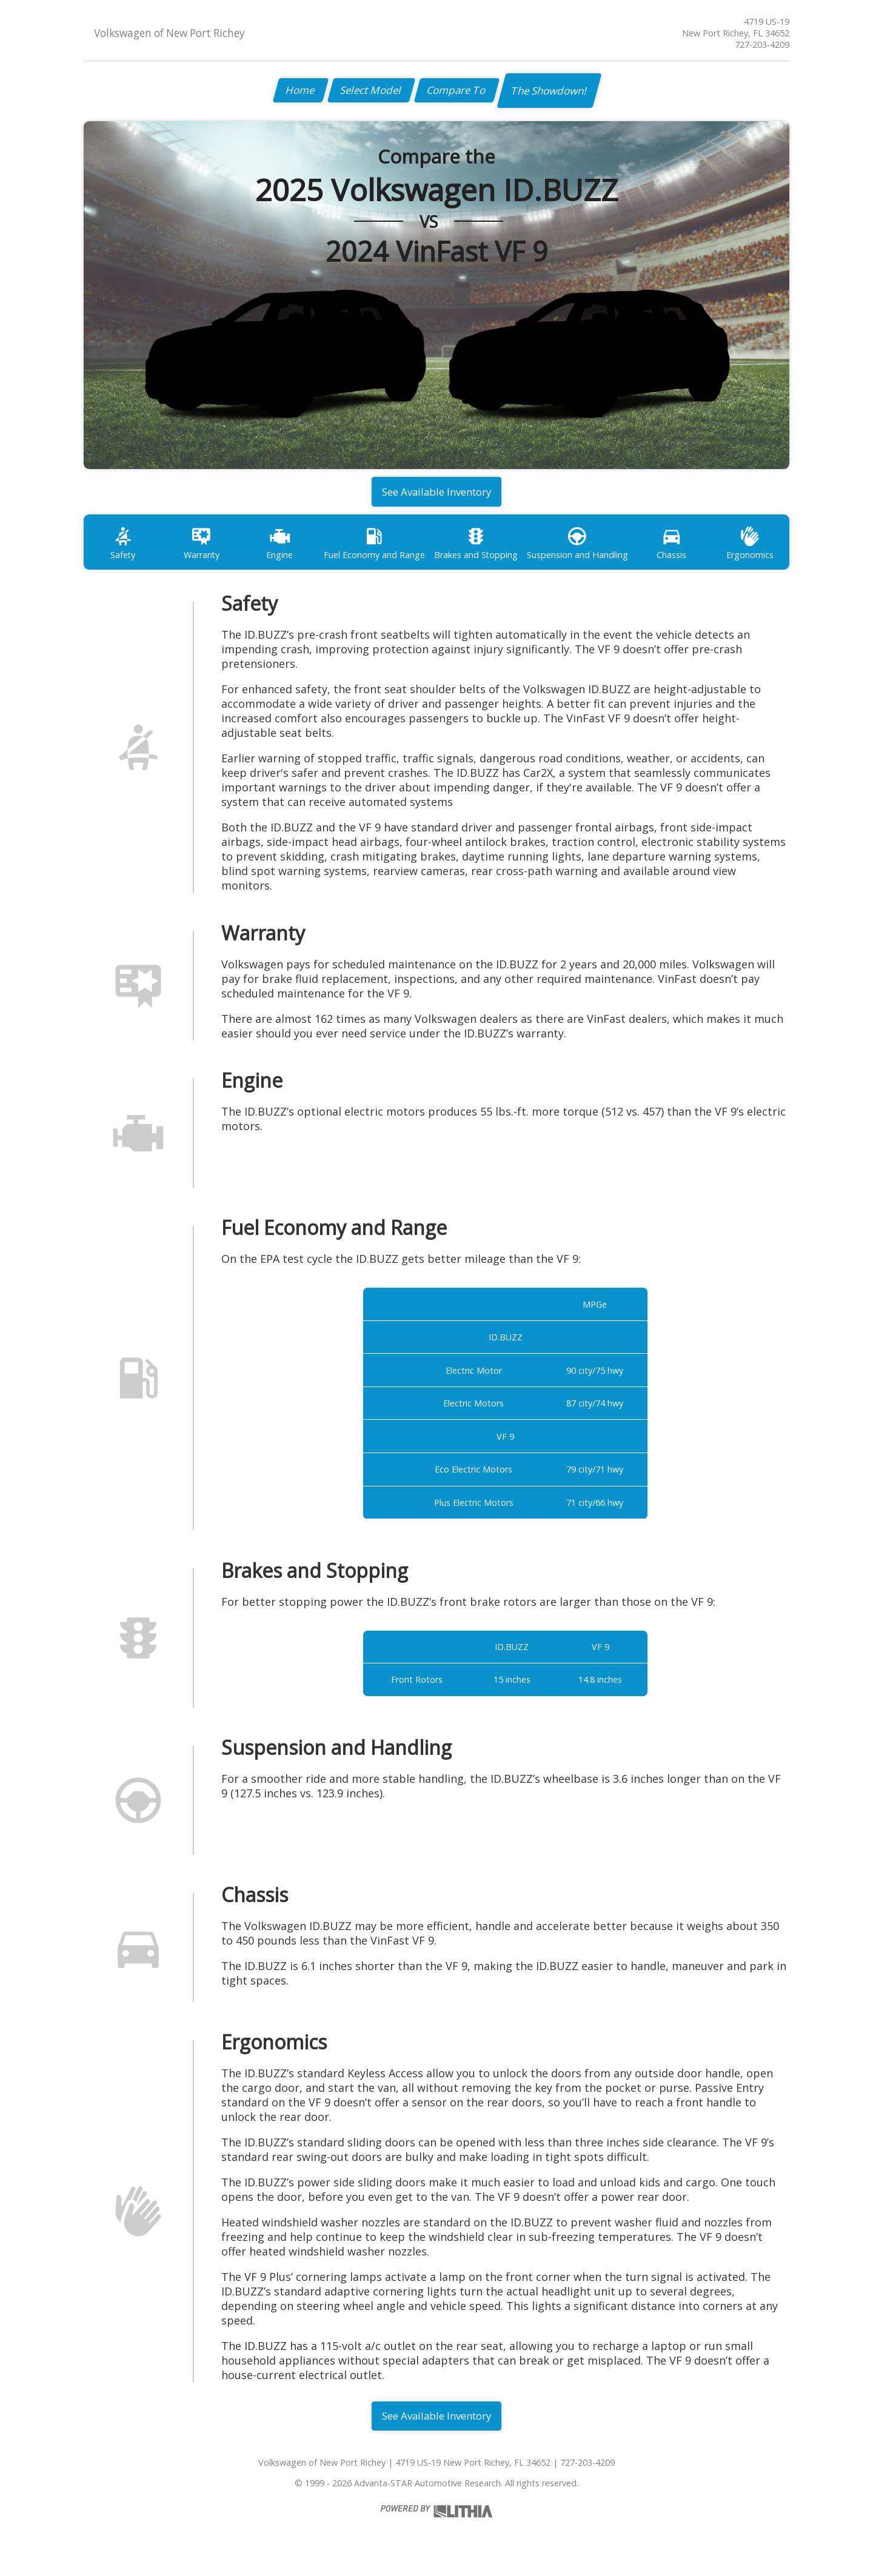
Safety (123, 547)
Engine (280, 547)
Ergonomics (750, 547)
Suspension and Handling (577, 547)
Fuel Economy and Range (374, 547)
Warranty (201, 547)
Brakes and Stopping (475, 547)
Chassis (671, 547)
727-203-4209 (762, 44)
